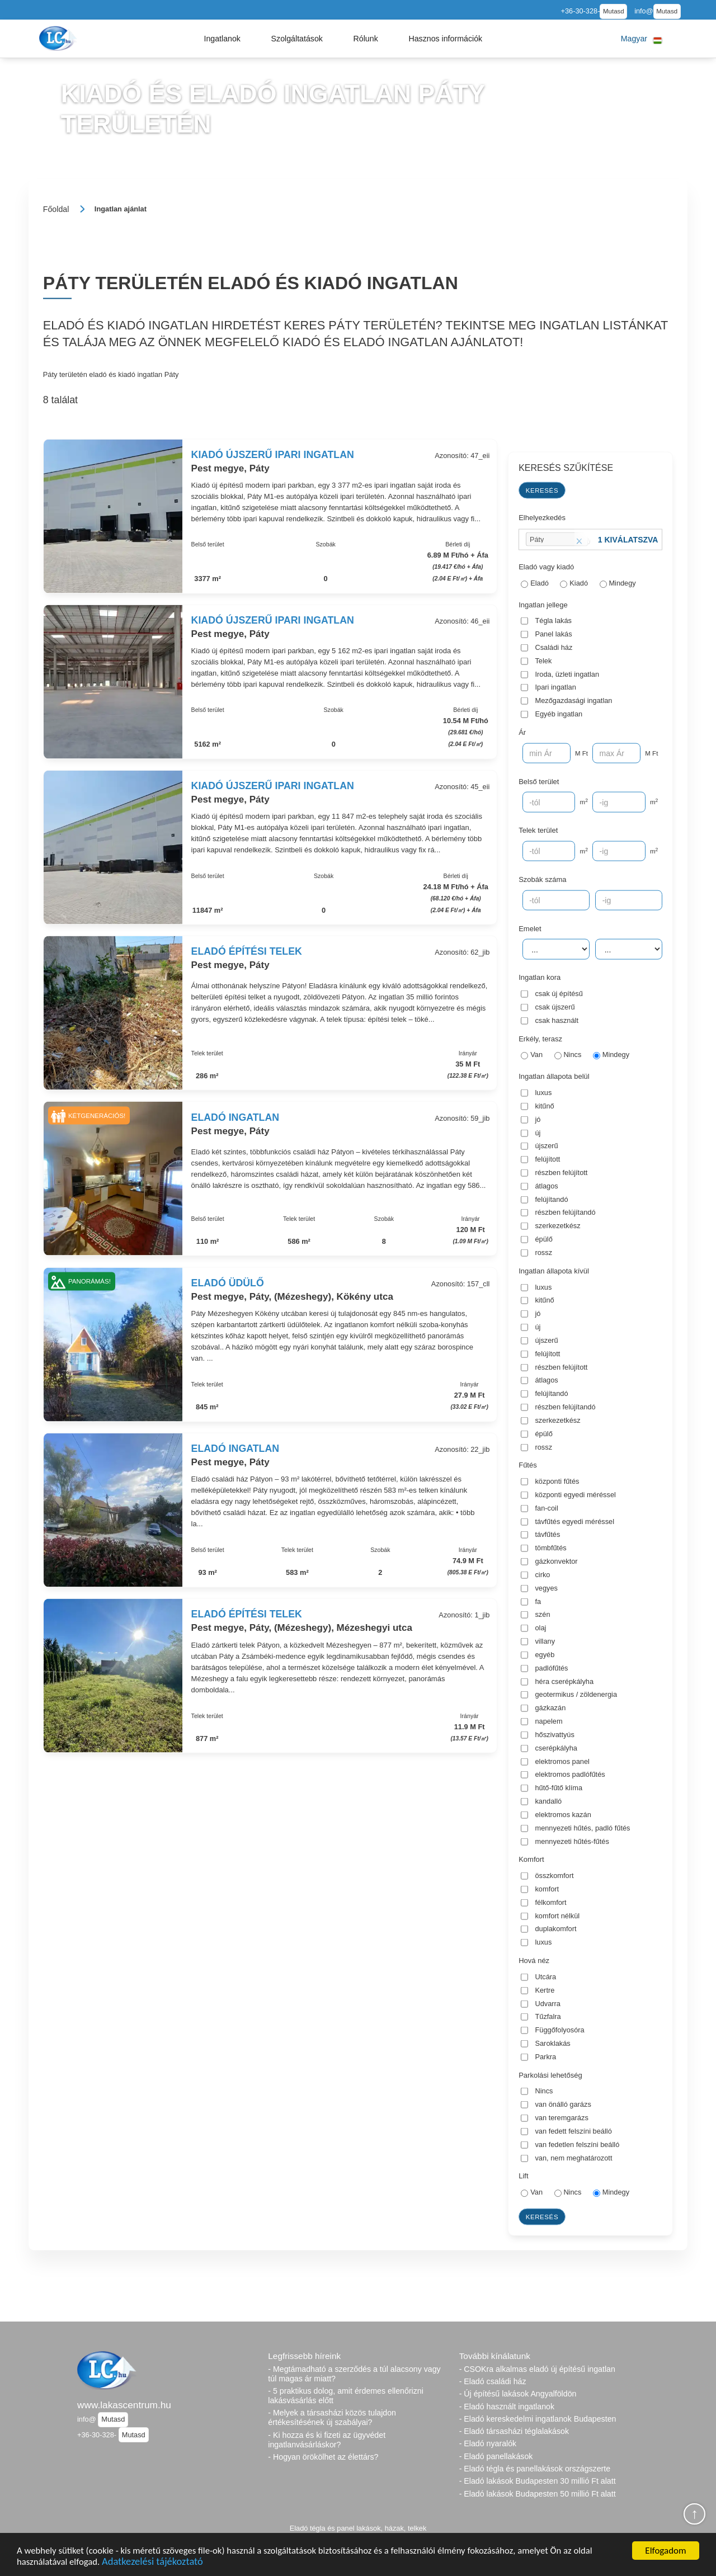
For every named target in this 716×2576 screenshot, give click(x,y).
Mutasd (613, 11)
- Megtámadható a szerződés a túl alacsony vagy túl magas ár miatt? (354, 2374)
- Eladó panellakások (496, 2456)
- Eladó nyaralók (488, 2443)
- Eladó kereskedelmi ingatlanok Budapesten (537, 2418)
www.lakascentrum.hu (124, 2404)
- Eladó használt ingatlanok (506, 2406)
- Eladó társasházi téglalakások (514, 2431)
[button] (222, 38)
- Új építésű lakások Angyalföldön (518, 2393)
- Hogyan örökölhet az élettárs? (323, 2456)
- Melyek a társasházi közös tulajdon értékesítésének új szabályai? (332, 2417)
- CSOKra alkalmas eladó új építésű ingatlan (537, 2369)
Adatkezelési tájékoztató (154, 2561)
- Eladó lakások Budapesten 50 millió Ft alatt (537, 2493)
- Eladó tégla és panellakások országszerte (535, 2468)
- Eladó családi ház (492, 2381)
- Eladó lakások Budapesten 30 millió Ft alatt (537, 2480)
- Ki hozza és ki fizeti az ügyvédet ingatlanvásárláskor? (326, 2440)
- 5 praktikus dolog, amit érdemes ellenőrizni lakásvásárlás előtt (345, 2395)
